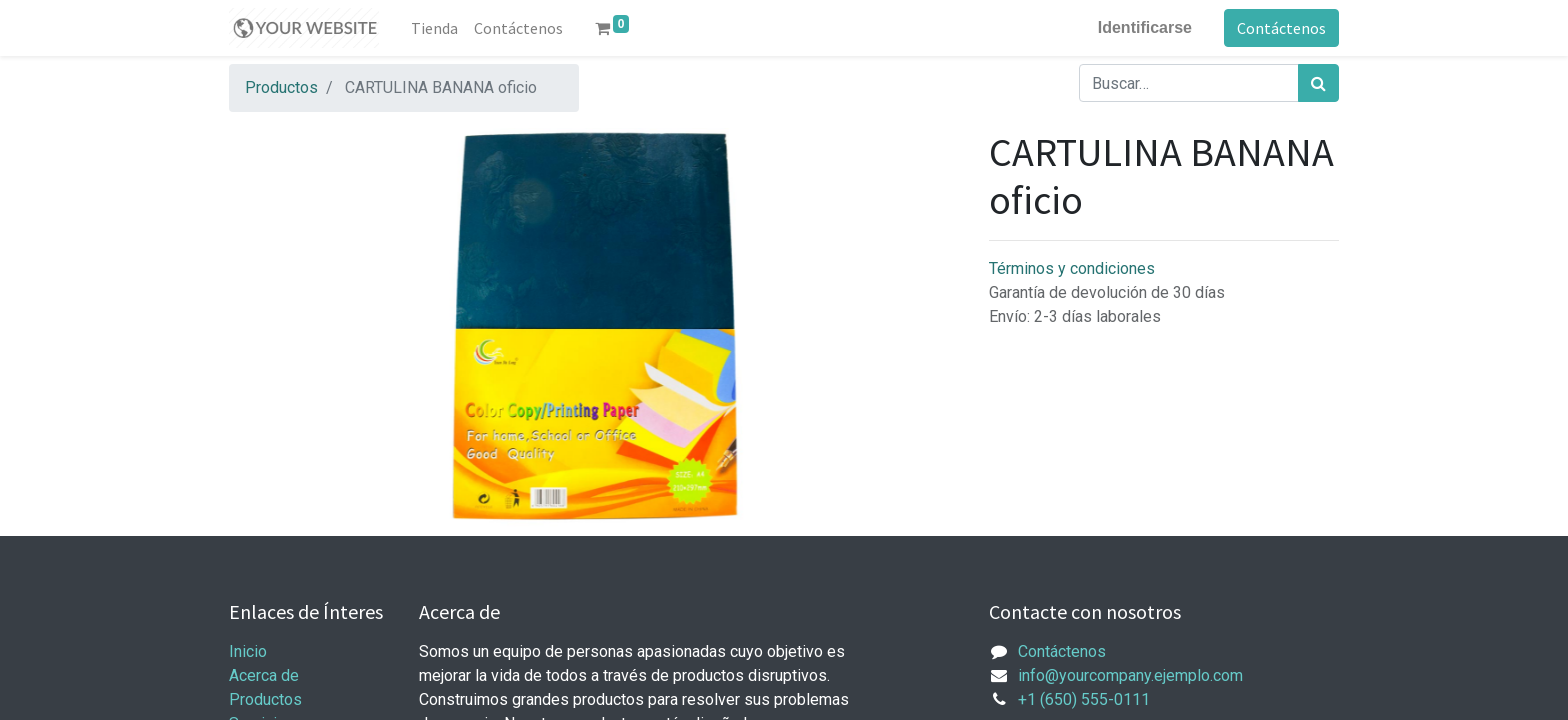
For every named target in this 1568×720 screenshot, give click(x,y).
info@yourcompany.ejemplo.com (1130, 675)
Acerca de (264, 675)
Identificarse (1145, 27)
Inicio (248, 651)
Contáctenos (1281, 28)
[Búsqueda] (1318, 83)
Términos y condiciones (1072, 268)
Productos (281, 87)
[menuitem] (434, 28)
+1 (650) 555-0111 (1084, 699)
